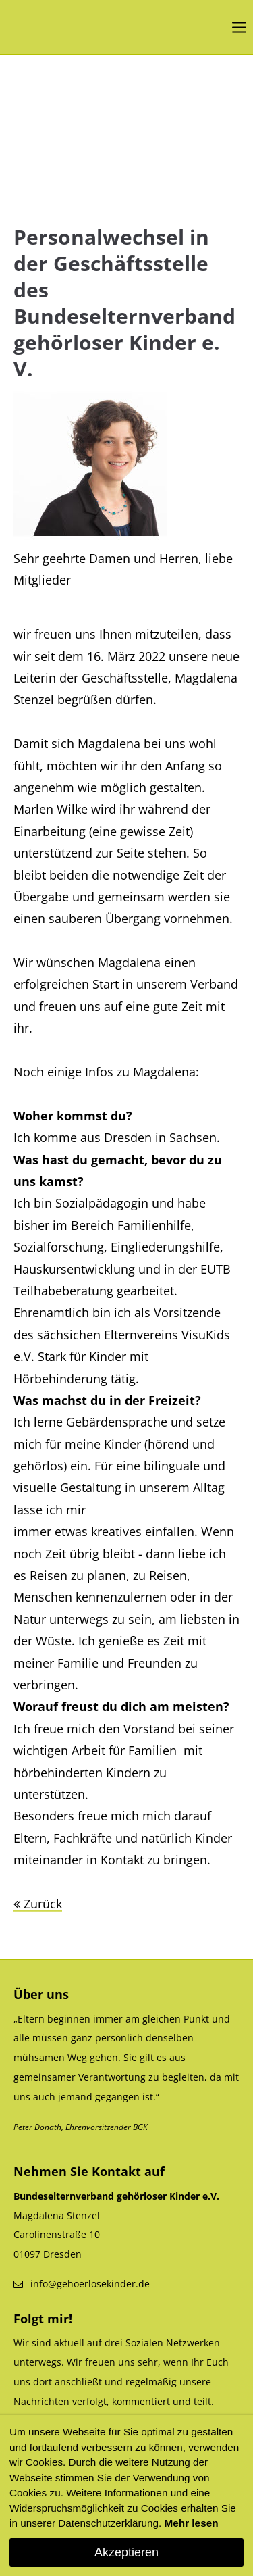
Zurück (43, 1904)
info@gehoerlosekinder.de (90, 2283)
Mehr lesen (192, 2523)
